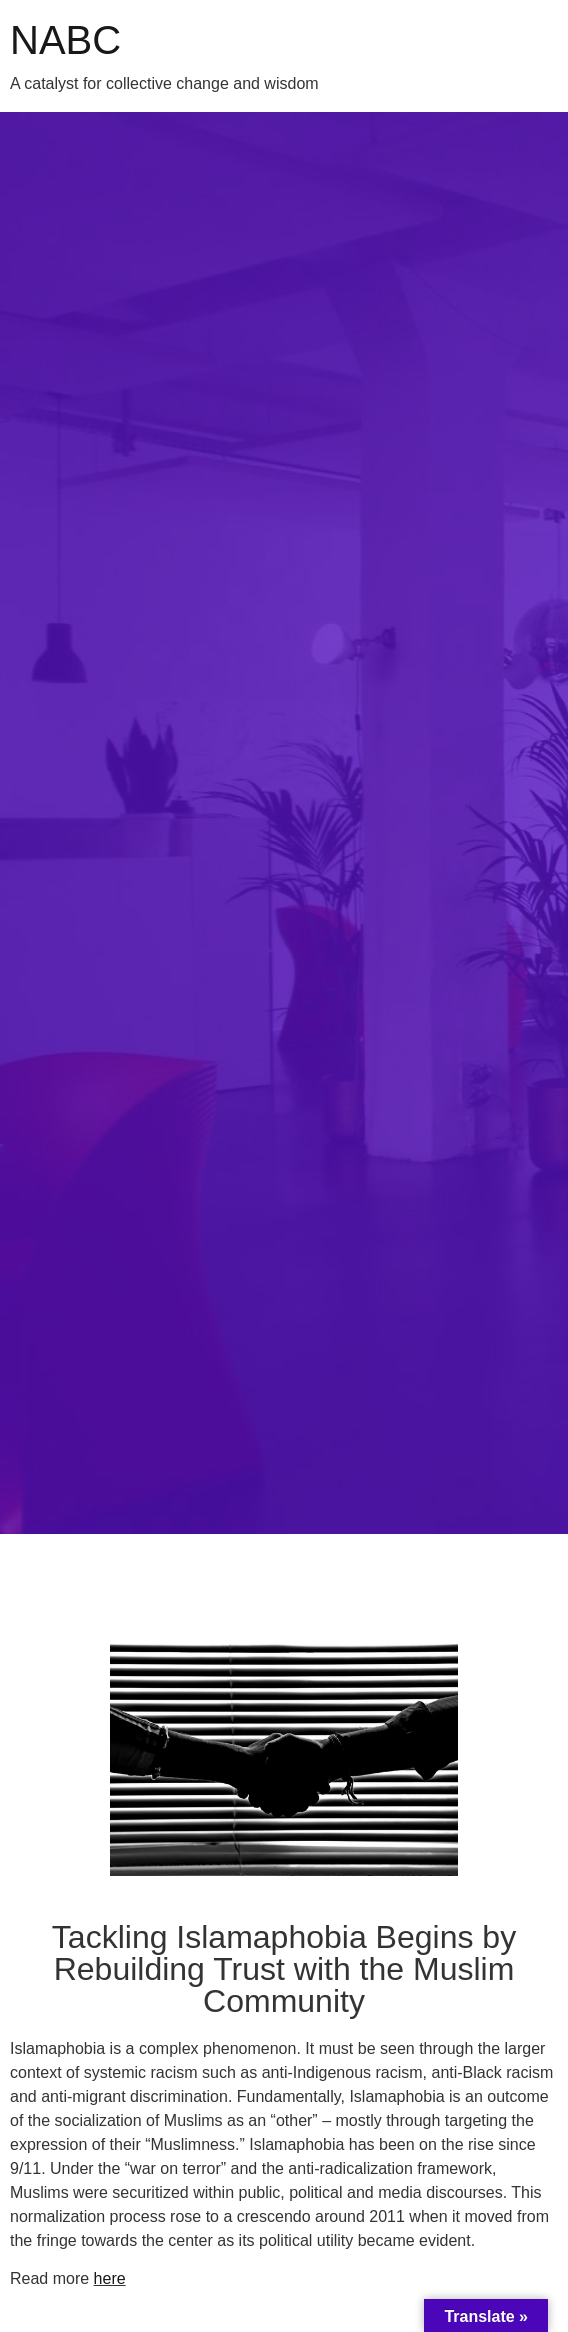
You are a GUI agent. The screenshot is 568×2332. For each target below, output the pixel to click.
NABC (65, 40)
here (110, 2278)
